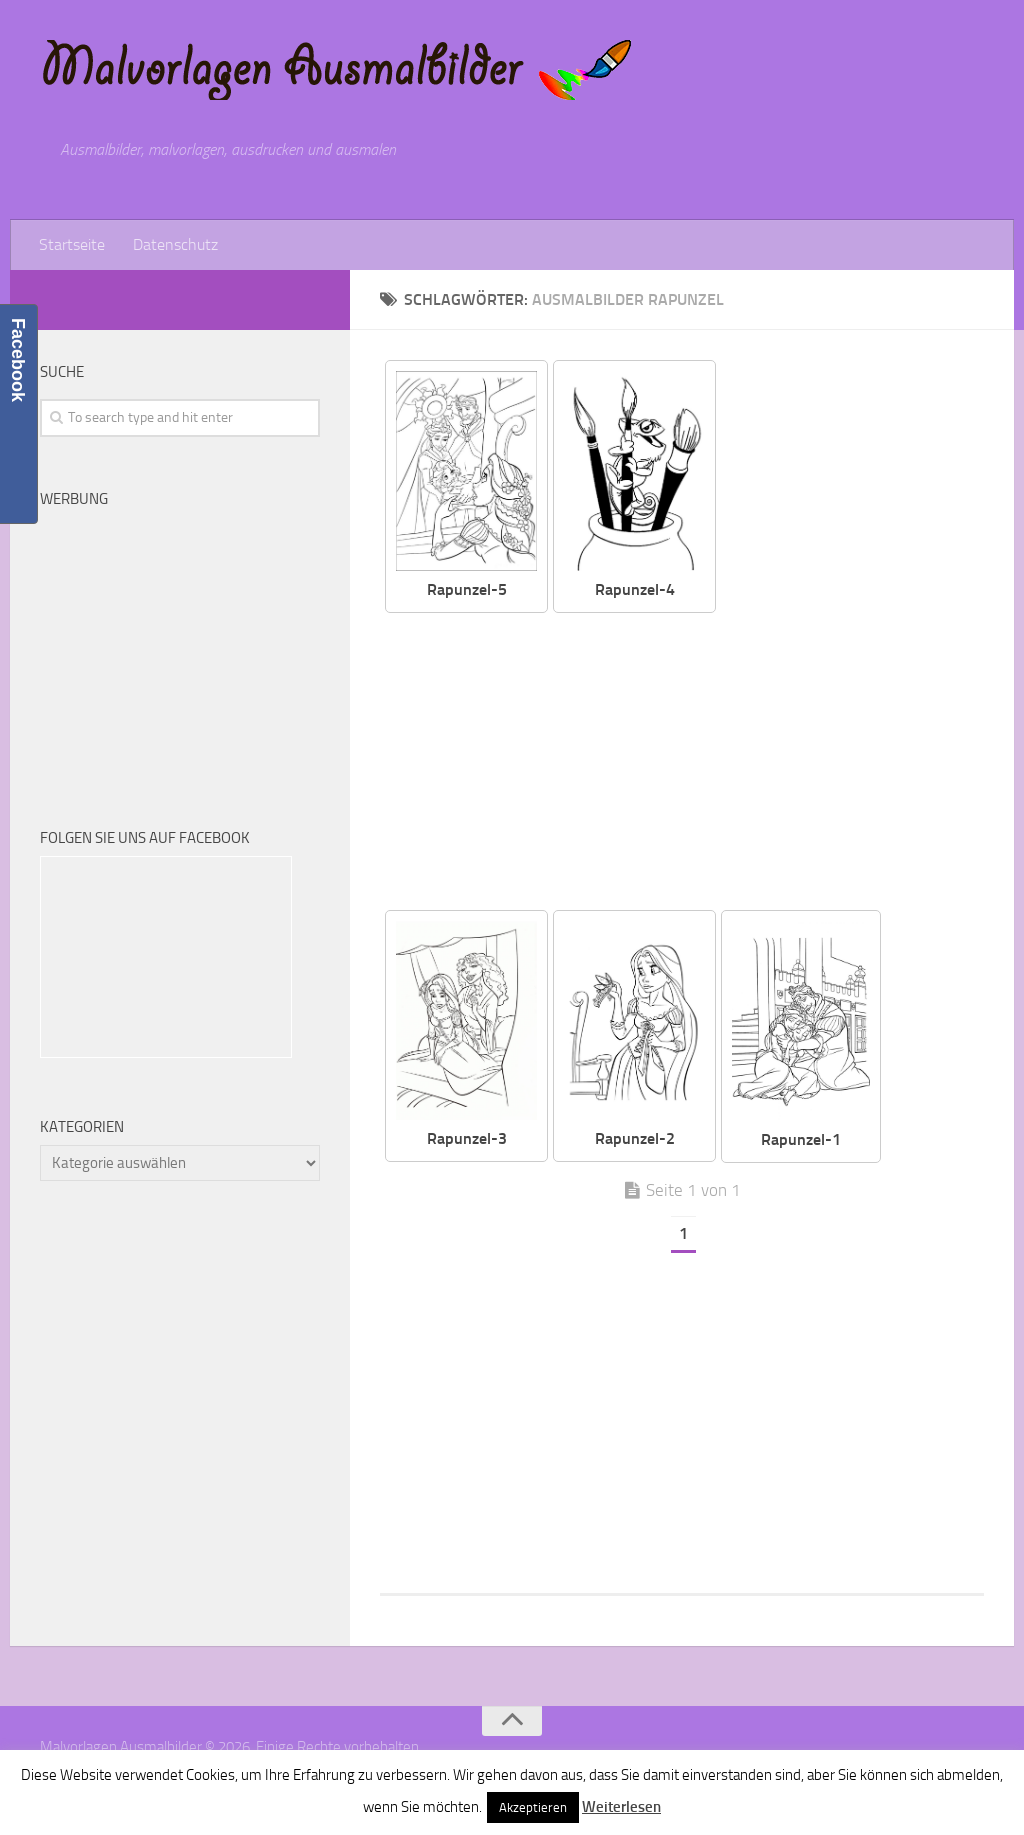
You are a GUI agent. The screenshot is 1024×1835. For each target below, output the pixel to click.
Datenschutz (175, 244)
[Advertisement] (697, 763)
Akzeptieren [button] (533, 1807)
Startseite (72, 244)
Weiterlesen (621, 1807)
